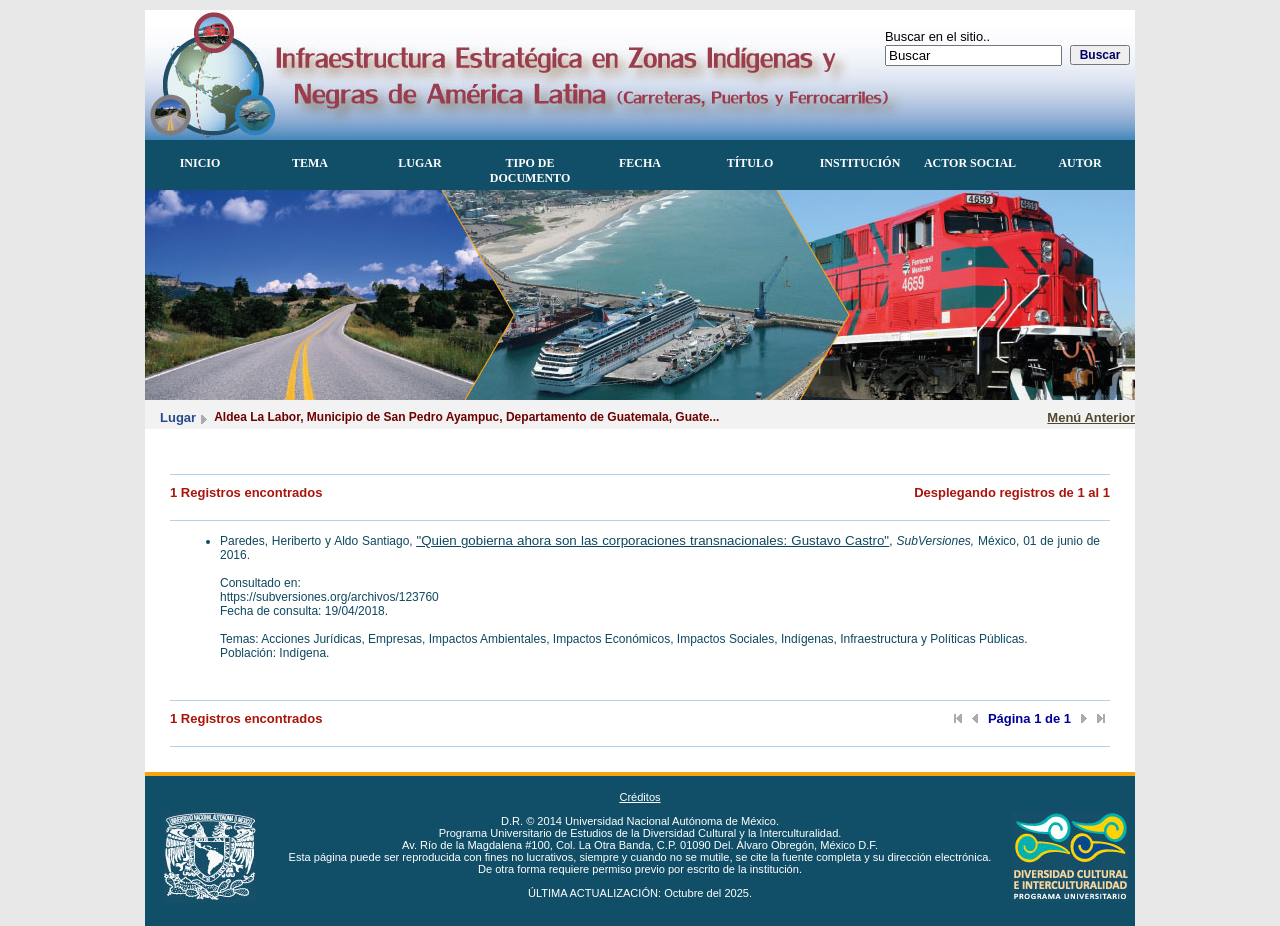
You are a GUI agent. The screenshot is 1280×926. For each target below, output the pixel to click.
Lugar (419, 163)
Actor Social (970, 163)
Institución (860, 163)
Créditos (639, 797)
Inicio (200, 163)
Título (750, 163)
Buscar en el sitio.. (937, 36)
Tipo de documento (530, 170)
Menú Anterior (1091, 417)
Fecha (640, 163)
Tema (310, 163)
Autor (1079, 163)
